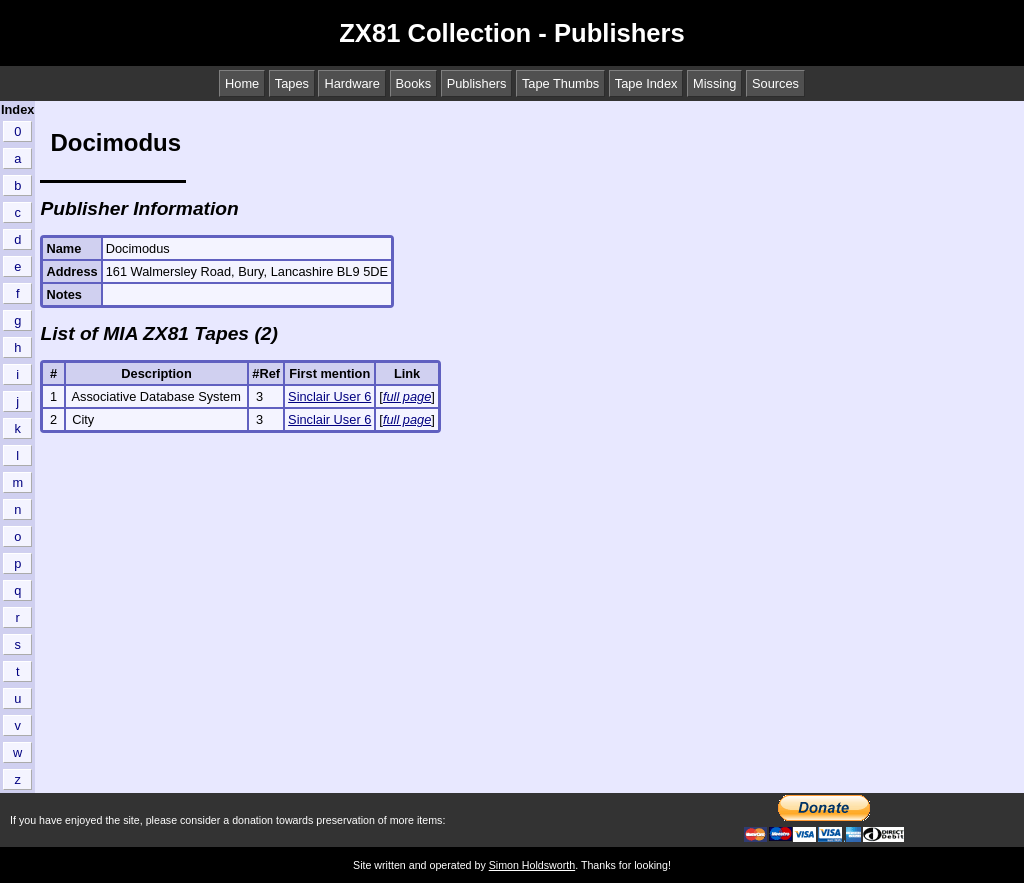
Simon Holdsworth (532, 865)
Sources (775, 83)
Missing (714, 83)
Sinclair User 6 (329, 396)
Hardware (351, 83)
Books (414, 83)
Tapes (292, 83)
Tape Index (646, 83)
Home (242, 83)
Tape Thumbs (560, 83)
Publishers (477, 83)
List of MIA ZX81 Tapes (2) (158, 333)
